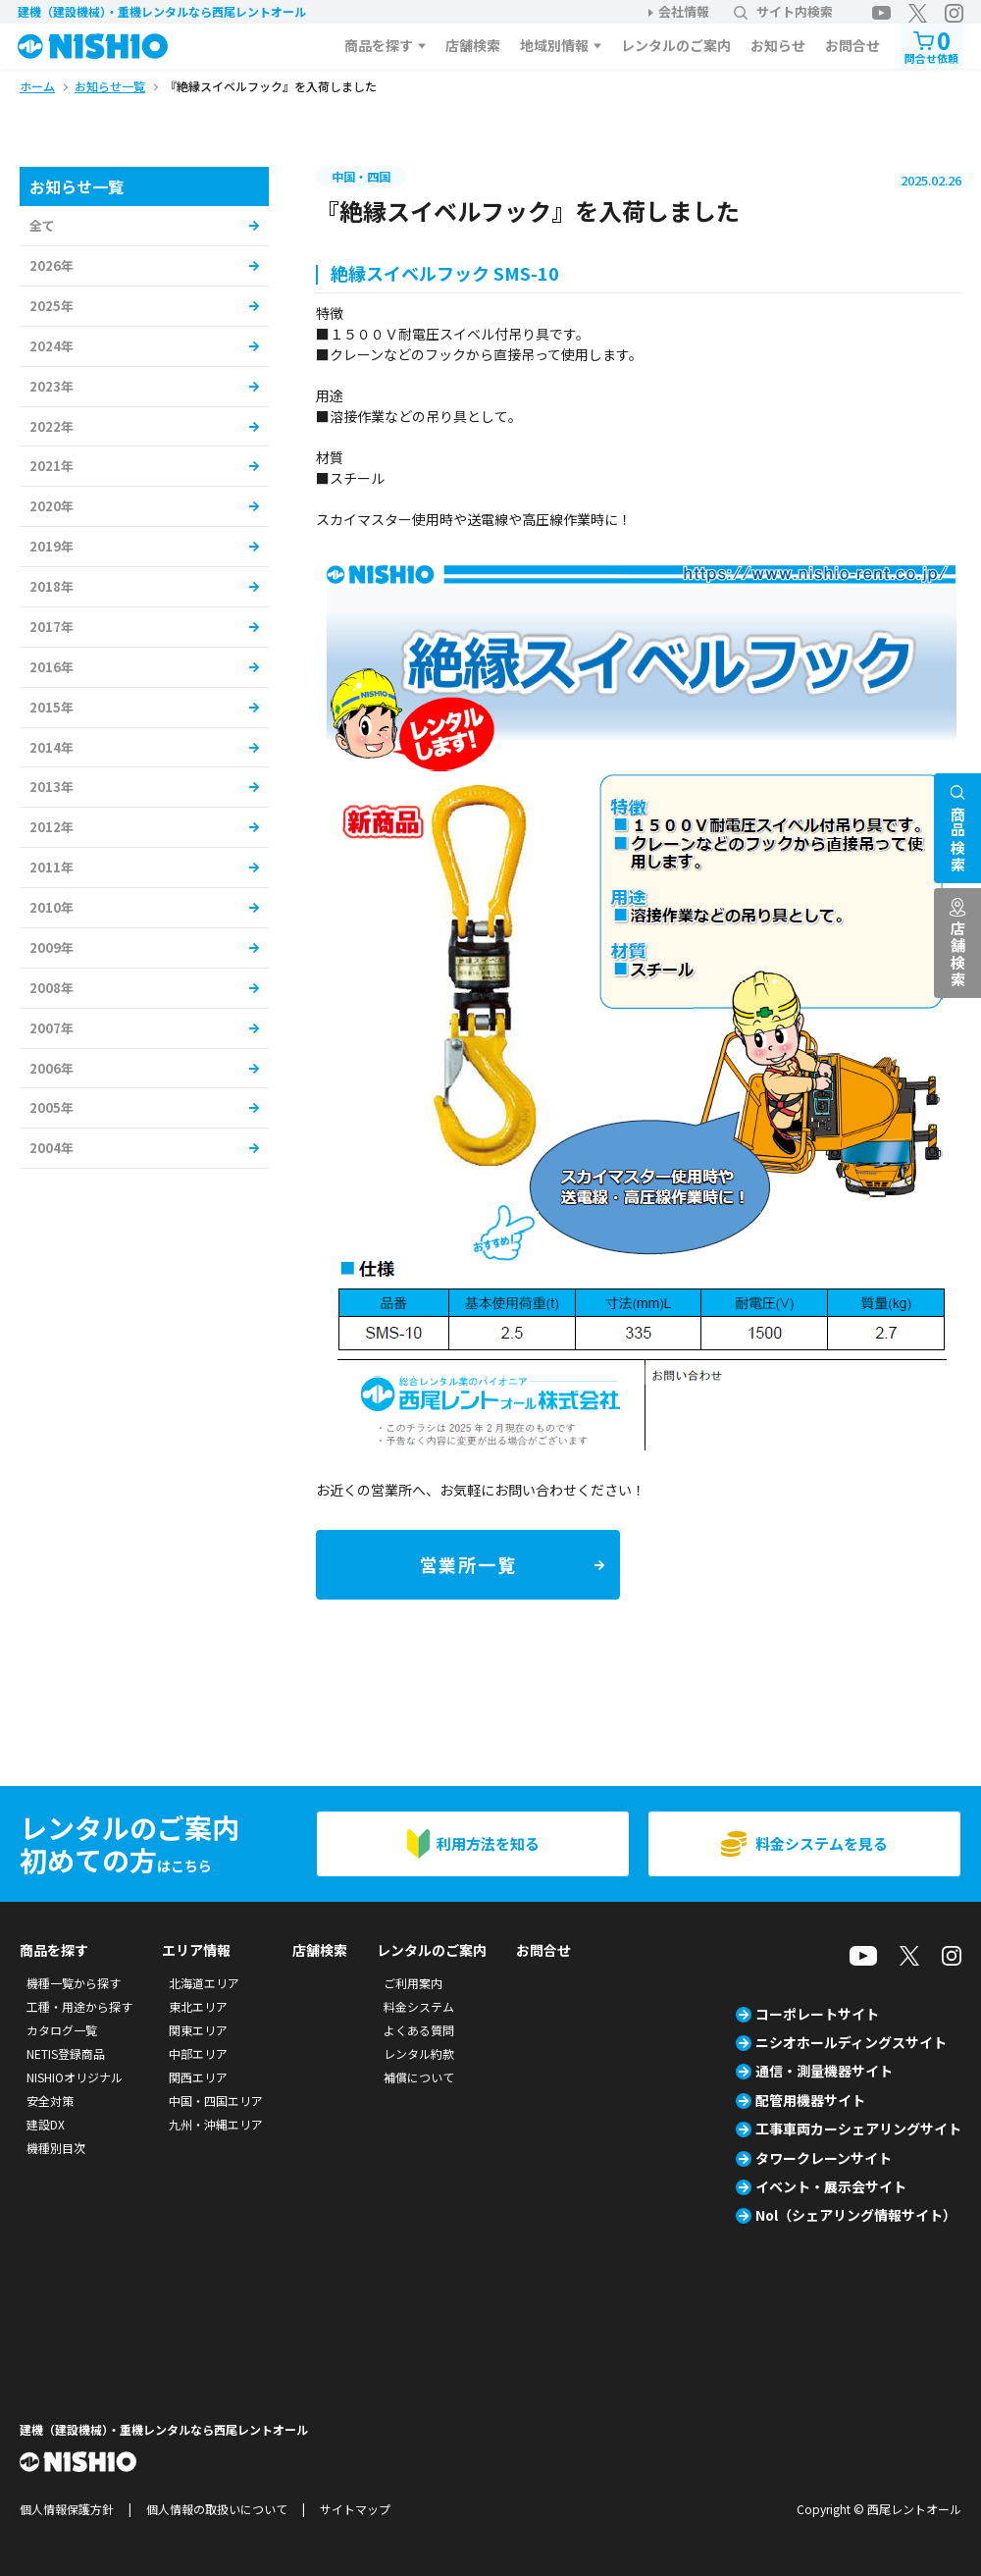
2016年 (51, 666)
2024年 (51, 346)
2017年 (51, 626)
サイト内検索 (783, 11)
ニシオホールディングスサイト (851, 2042)
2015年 (51, 707)
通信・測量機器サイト (824, 2070)
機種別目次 (55, 2147)
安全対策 (50, 2100)
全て (42, 225)
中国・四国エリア (216, 2100)
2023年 (51, 386)
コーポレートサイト (817, 2014)
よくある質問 (419, 2030)
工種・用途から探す (79, 2006)
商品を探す (378, 45)
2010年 (51, 907)
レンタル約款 (419, 2053)
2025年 (51, 305)
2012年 (51, 826)
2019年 (51, 546)
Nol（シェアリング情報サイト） (855, 2215)
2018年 (51, 586)
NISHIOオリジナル (74, 2077)
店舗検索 (472, 45)
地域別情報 (554, 45)
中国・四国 (361, 176)
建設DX (45, 2124)
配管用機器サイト (810, 2100)
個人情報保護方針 (67, 2508)
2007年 (51, 1028)
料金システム (419, 2006)
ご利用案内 (413, 1982)
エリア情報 (196, 1950)
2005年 (51, 1107)
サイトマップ (355, 2508)
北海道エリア (204, 1982)
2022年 (51, 426)
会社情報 (683, 11)
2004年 (51, 1147)
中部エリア (198, 2053)
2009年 (51, 947)
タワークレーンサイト (823, 2158)
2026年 (51, 265)
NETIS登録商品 (65, 2053)
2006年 (51, 1068)
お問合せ (852, 45)
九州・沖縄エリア (216, 2124)
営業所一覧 (468, 1564)
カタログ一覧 (61, 2030)
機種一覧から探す (73, 1982)
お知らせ (777, 45)
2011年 (51, 867)
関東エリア (198, 2030)
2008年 (51, 987)
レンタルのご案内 (676, 45)
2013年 (51, 786)
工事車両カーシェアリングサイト (858, 2128)
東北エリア (198, 2006)
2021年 (51, 465)
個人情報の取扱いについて (216, 2508)
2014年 (51, 747)
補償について (419, 2077)
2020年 (51, 506)
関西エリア (198, 2077)
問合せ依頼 (931, 45)
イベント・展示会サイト (830, 2186)
